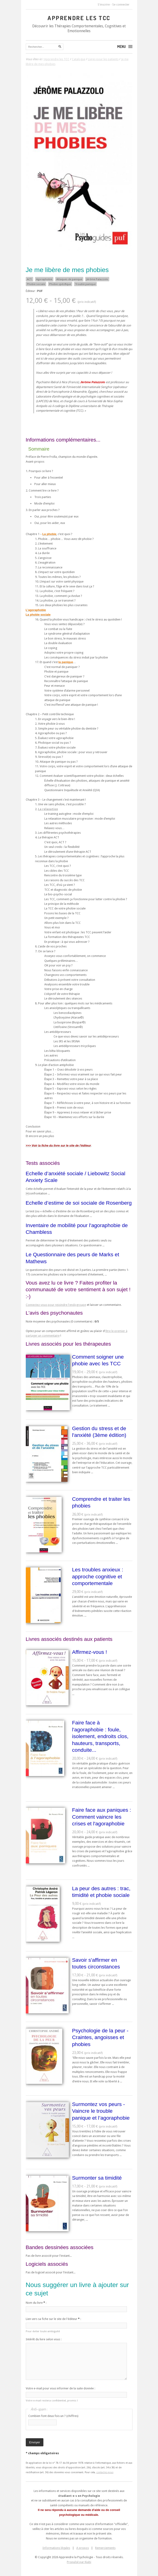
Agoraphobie (44, 279)
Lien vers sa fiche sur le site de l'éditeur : (53, 2319)
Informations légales (56, 2548)
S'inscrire (104, 4)
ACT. (29, 279)
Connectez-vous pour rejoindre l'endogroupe (56, 1305)
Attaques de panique (69, 279)
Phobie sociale (36, 284)
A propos (82, 2548)
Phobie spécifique (60, 284)
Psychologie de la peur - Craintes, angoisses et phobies (100, 2037)
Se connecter (120, 4)
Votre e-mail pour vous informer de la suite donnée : (60, 2388)
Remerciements (105, 2548)
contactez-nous (104, 2472)
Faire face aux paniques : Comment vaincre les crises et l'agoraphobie (101, 1817)
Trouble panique (85, 284)
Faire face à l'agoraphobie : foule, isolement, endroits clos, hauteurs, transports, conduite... (100, 1736)
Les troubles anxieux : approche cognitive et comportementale (97, 1576)
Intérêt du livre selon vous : (43, 2339)
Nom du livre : (36, 2302)
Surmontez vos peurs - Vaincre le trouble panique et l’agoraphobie (101, 2111)
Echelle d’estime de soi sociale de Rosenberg (79, 1203)
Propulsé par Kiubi (79, 2562)
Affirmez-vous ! (89, 1652)
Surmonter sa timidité (97, 2178)
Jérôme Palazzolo (97, 279)
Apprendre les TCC (79, 18)
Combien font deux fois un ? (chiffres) (53, 2416)
